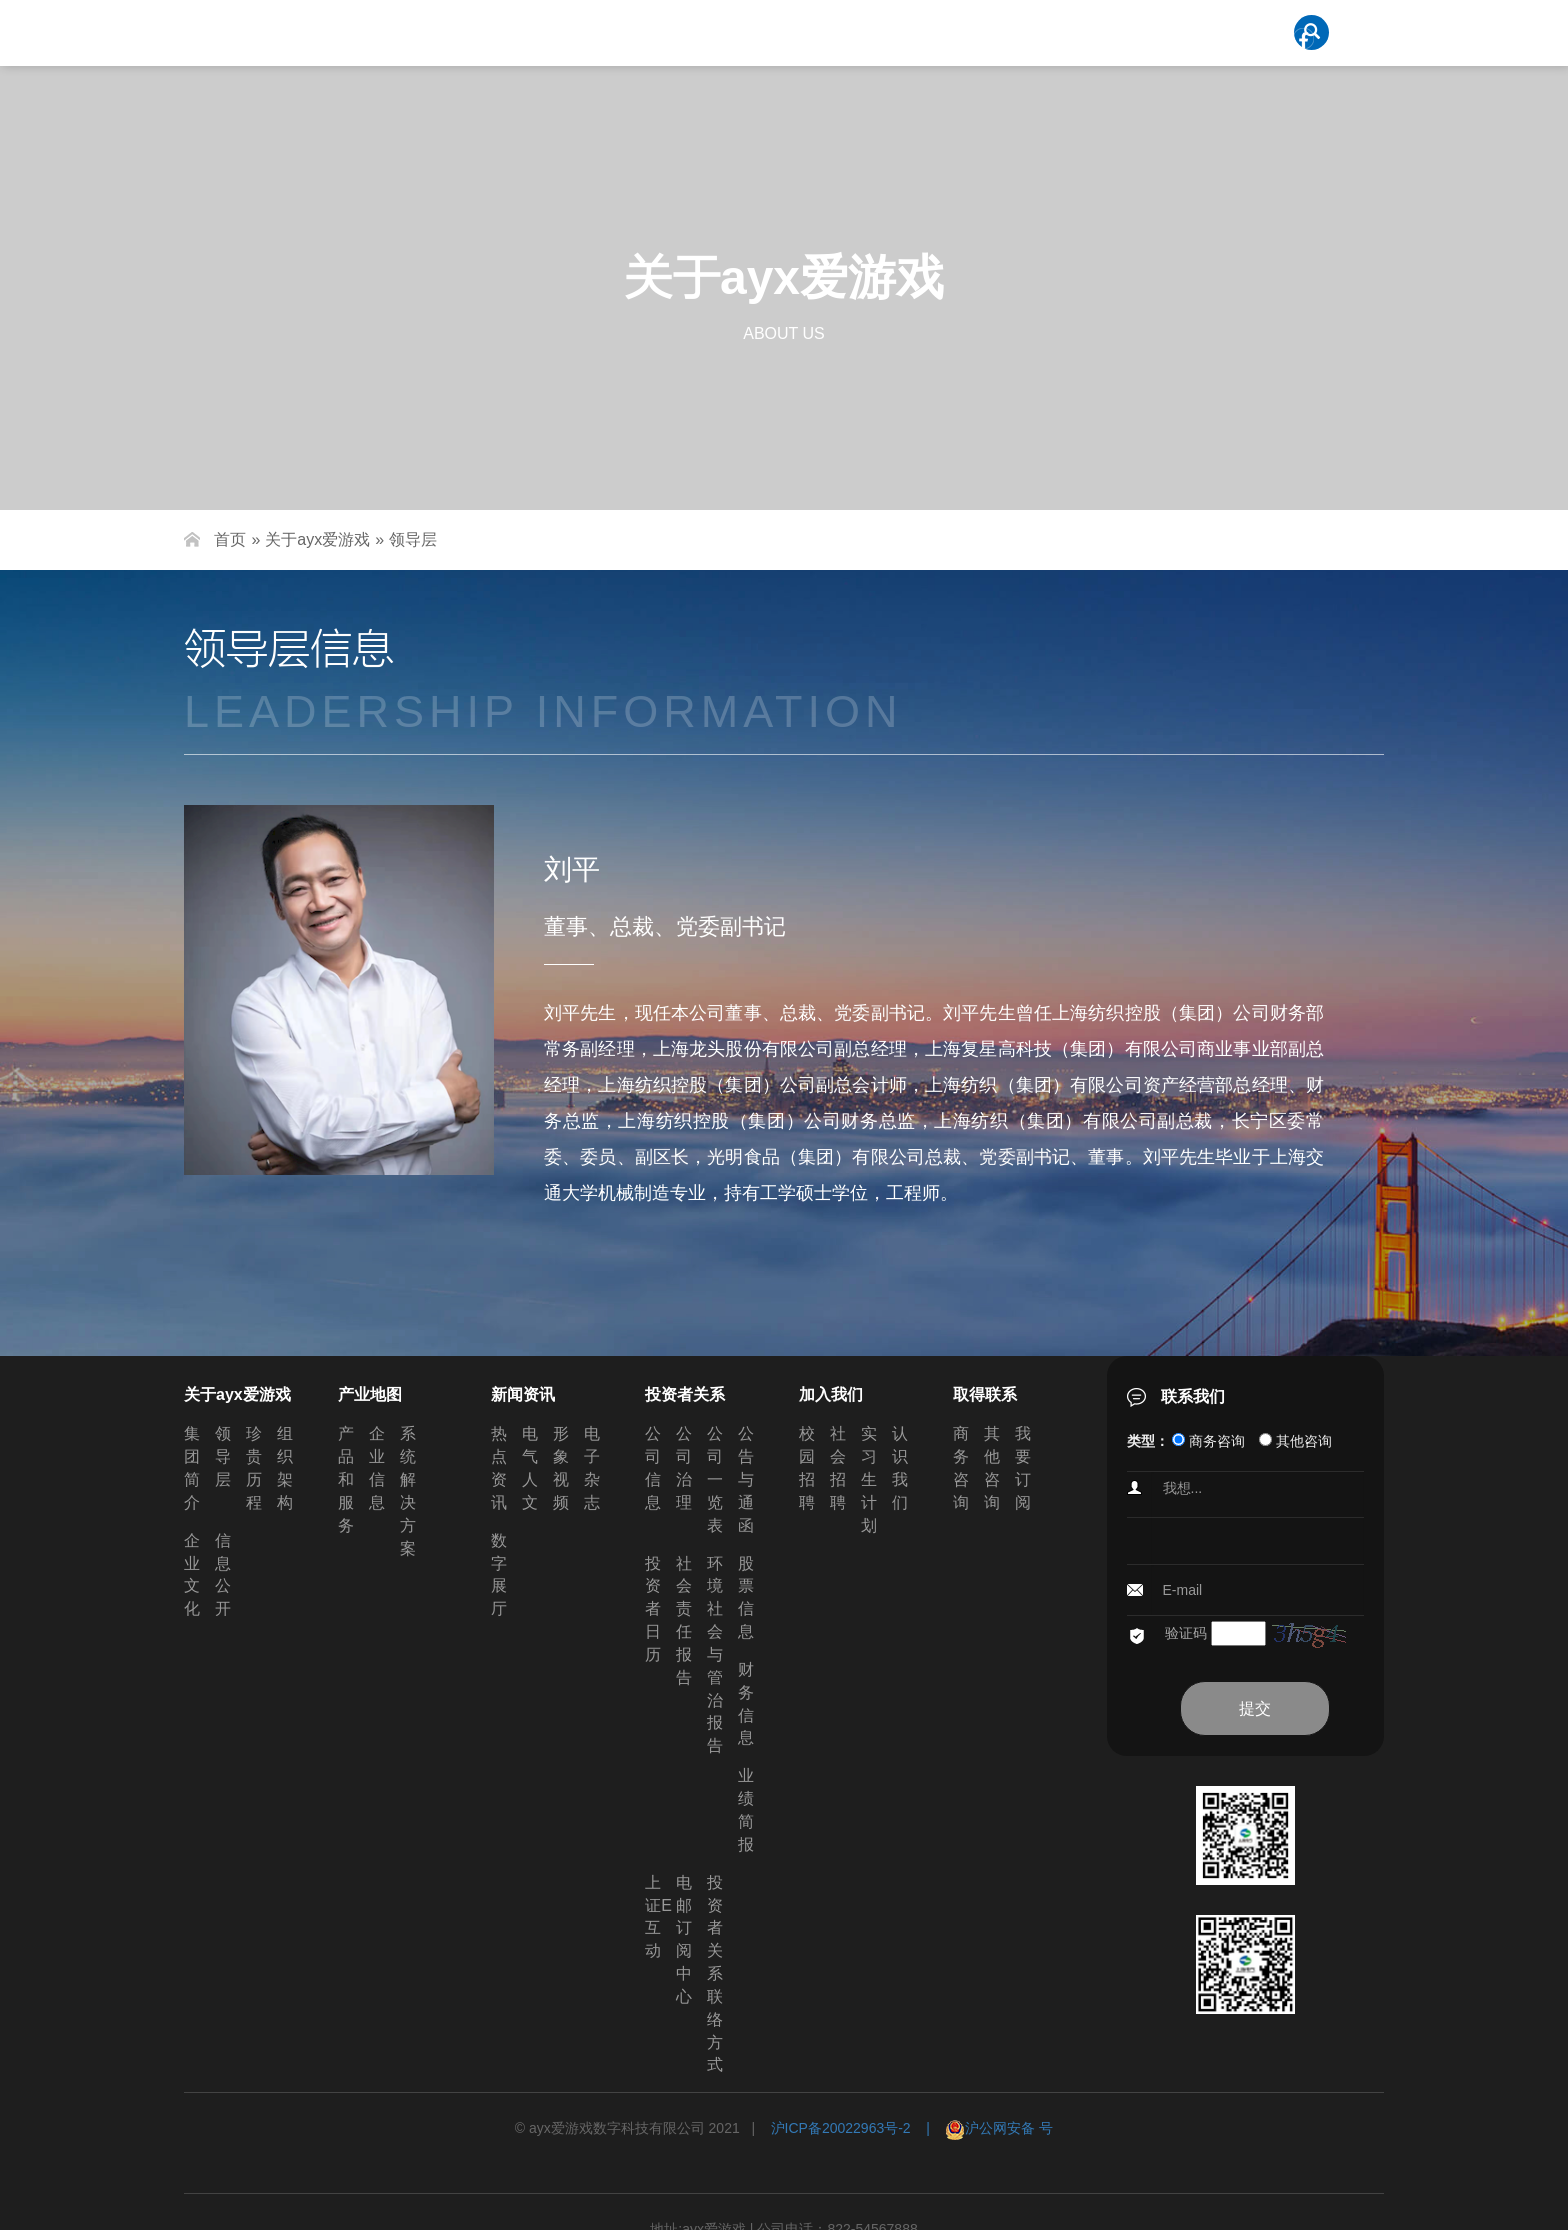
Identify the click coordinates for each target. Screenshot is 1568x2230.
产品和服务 (346, 1479)
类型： (1148, 1441)
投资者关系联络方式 (715, 1974)
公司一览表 (715, 1479)
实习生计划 (869, 1479)
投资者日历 (653, 1609)
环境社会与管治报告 (715, 1655)
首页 (230, 539)
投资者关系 (685, 1394)
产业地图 (370, 1394)
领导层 (413, 539)
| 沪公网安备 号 (982, 2128)
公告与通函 (746, 1479)
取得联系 (985, 1394)
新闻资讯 (523, 1394)
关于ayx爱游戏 (317, 539)
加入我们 (831, 1394)
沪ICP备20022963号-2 (841, 2128)
